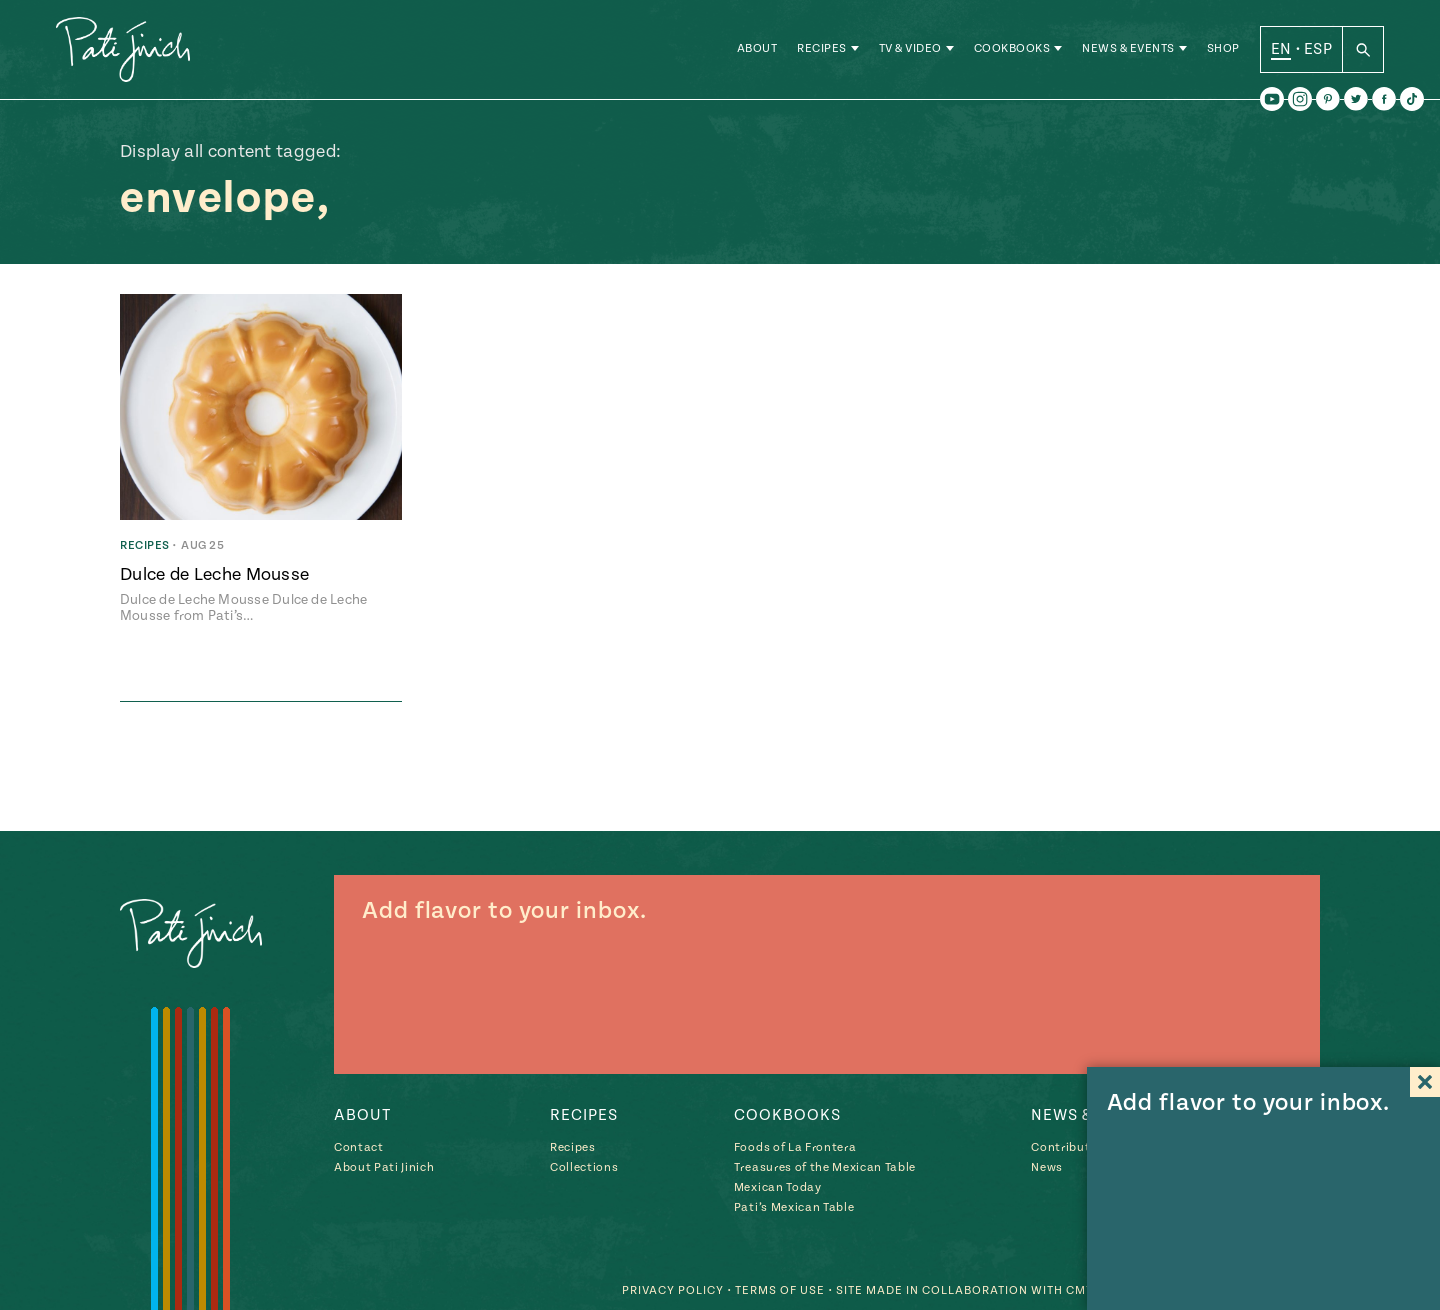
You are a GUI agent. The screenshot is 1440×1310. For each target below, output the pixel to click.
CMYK (1084, 1290)
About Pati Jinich (384, 1167)
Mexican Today (778, 1187)
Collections (584, 1167)
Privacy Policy (673, 1290)
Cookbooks (1012, 49)
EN (1281, 49)
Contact (359, 1147)
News (1047, 1167)
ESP (1318, 49)
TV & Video (910, 49)
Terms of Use (780, 1290)
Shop (1223, 49)
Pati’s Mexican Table (794, 1207)
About (757, 49)
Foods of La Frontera (795, 1147)
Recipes (822, 49)
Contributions (1073, 1147)
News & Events (1128, 49)
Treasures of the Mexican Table (825, 1167)
